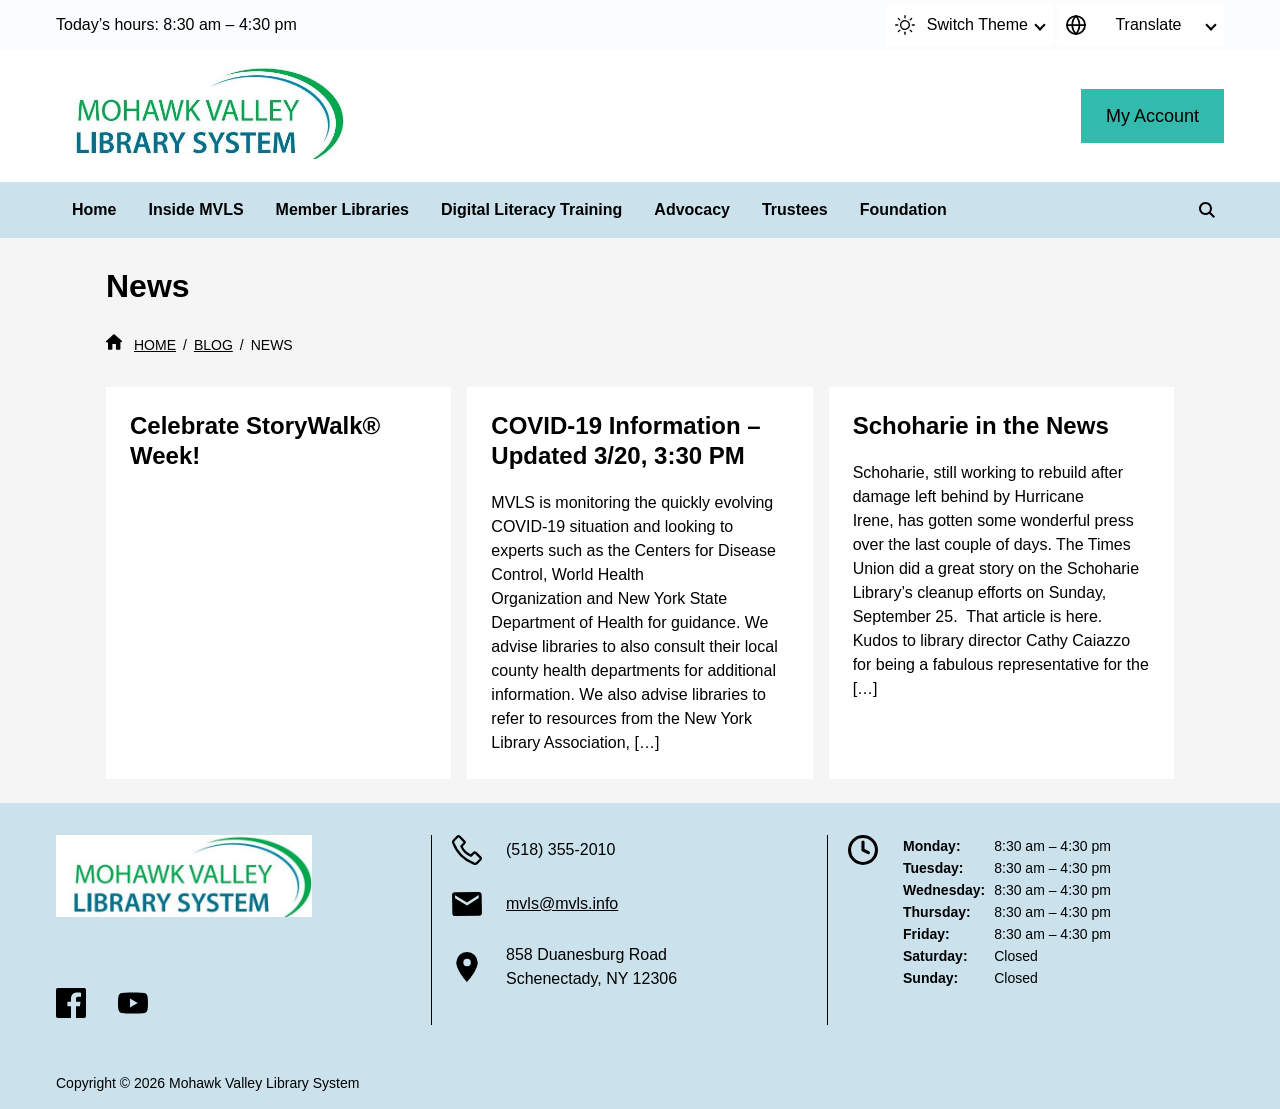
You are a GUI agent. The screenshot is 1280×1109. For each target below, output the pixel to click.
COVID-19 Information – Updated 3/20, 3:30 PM (625, 440)
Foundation (903, 209)
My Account (1152, 116)
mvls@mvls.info (562, 903)
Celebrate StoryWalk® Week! (255, 440)
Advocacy (692, 209)
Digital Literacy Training (531, 209)
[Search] (1207, 210)
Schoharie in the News (981, 425)
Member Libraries (342, 209)
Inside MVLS (195, 209)
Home (94, 209)
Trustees (795, 209)
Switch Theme (961, 25)
